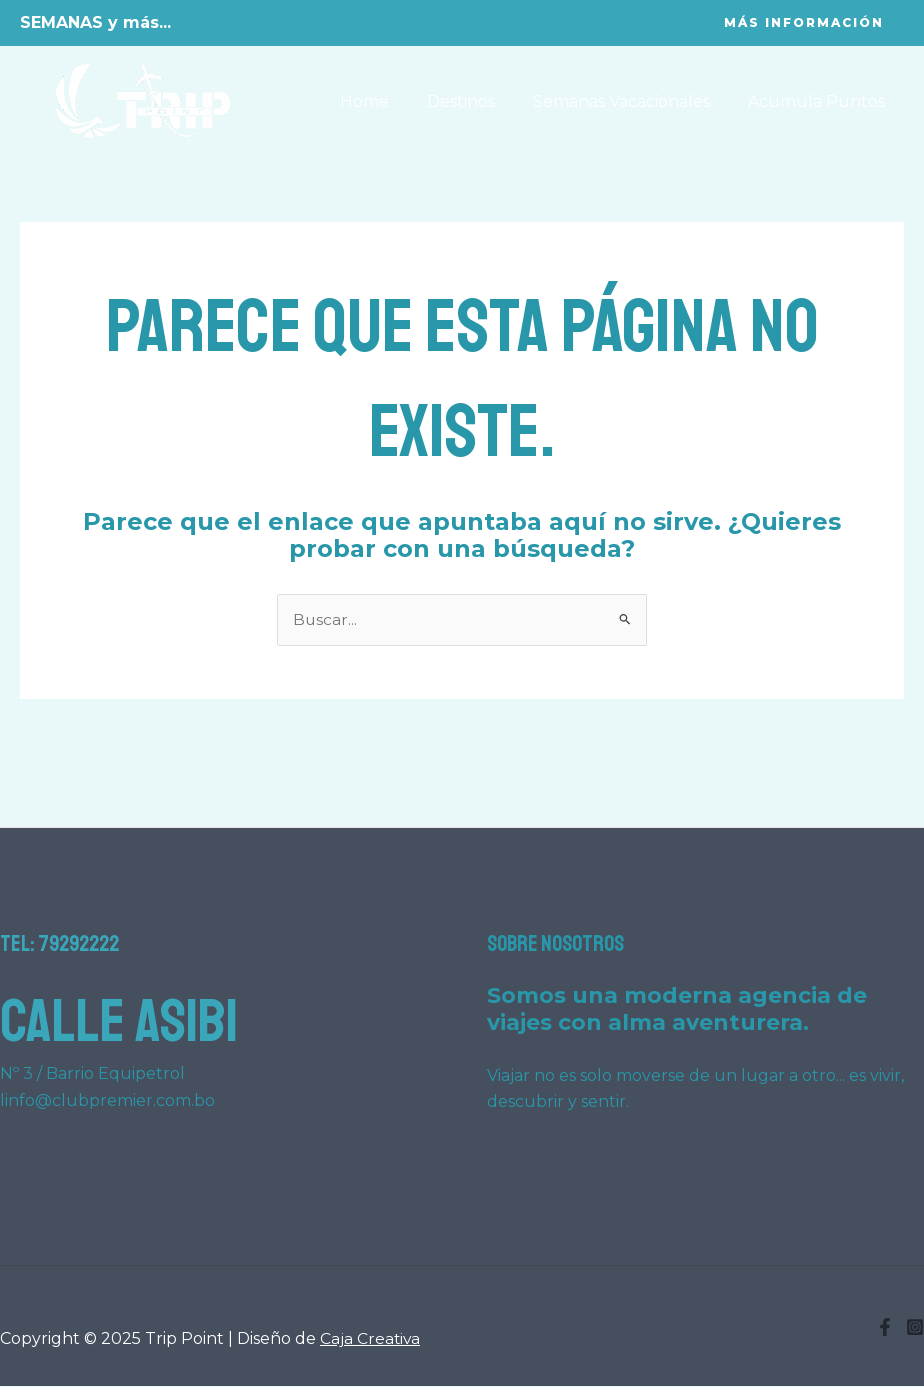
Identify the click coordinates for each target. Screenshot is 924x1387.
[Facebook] (885, 1328)
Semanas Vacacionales (630, 101)
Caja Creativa (371, 1339)
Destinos (476, 101)
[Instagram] (915, 1328)
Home (385, 101)
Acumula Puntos (819, 101)
